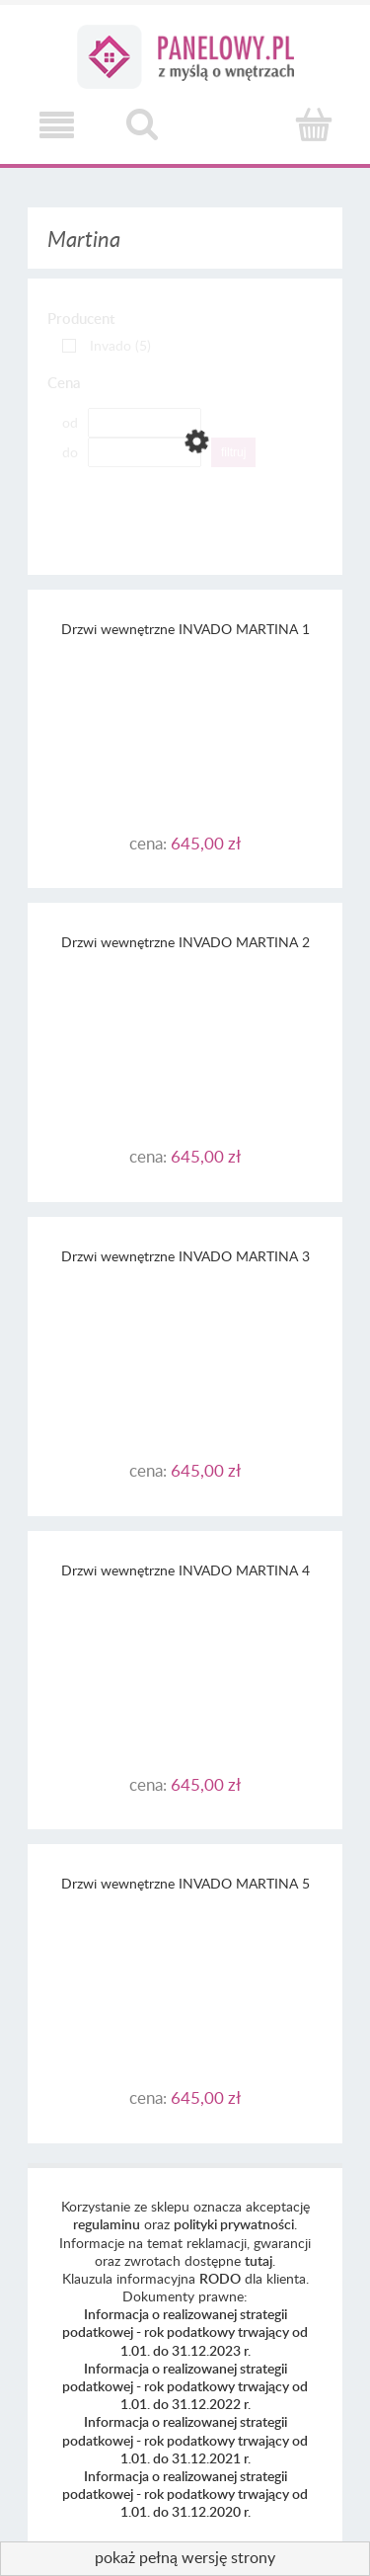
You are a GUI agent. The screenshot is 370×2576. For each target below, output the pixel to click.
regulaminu (106, 2223)
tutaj (258, 2260)
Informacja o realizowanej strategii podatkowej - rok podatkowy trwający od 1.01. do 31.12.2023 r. (185, 2331)
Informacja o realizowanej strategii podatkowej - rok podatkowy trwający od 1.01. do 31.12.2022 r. (185, 2386)
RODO (220, 2278)
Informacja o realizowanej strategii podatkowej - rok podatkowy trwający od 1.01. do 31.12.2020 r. (185, 2493)
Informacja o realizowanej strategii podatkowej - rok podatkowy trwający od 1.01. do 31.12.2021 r (185, 2439)
